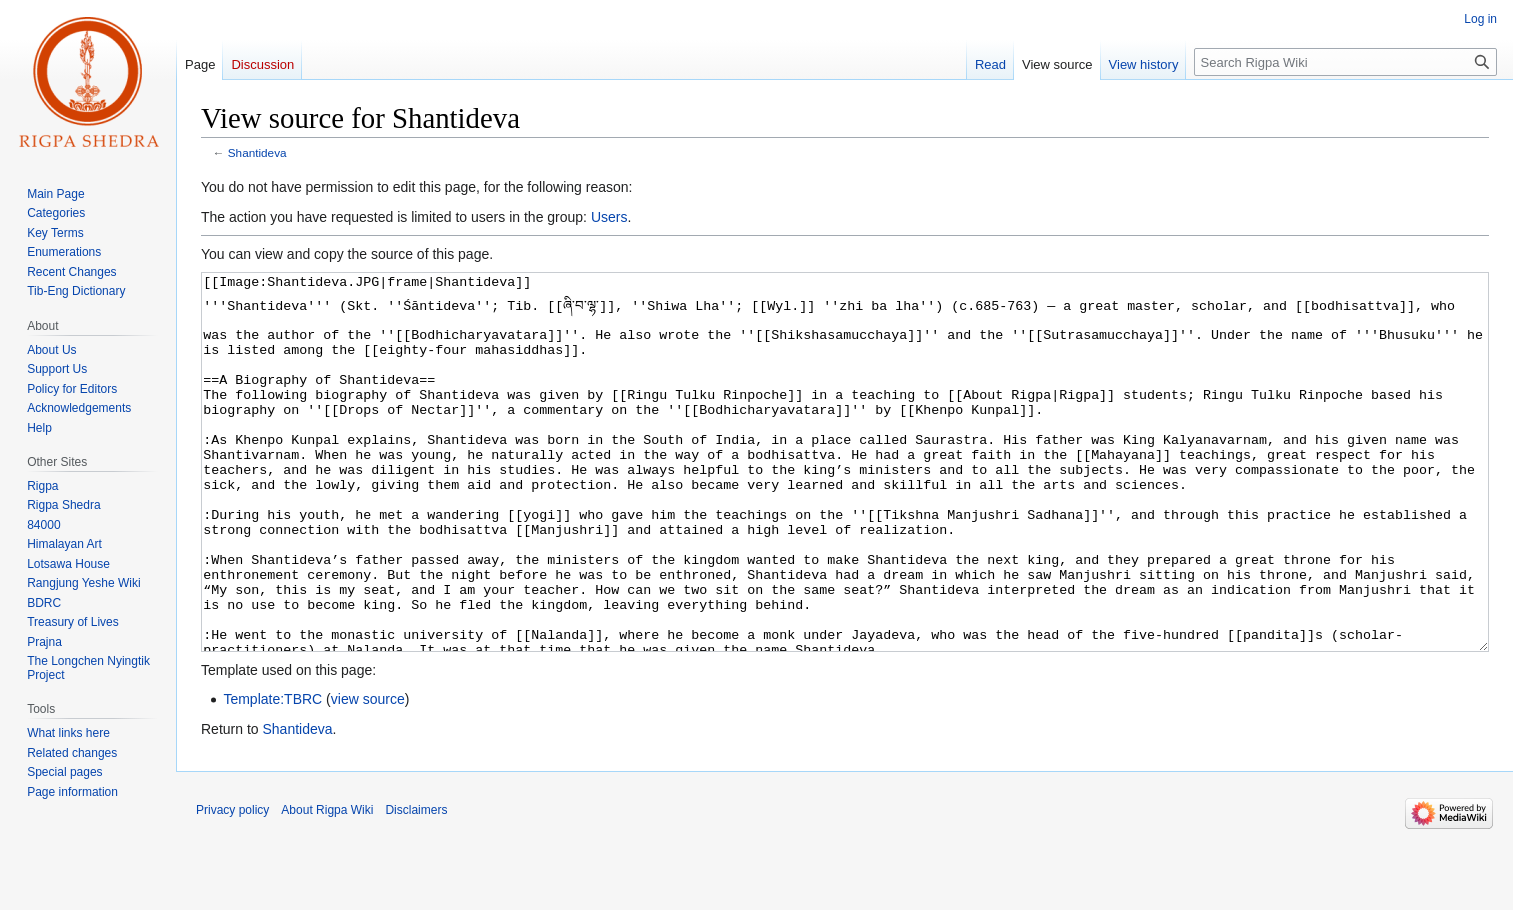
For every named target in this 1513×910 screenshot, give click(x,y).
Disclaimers (416, 885)
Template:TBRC (272, 774)
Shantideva (257, 152)
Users (609, 217)
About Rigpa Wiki (327, 885)
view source (368, 774)
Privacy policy (232, 885)
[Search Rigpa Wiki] (1345, 62)
